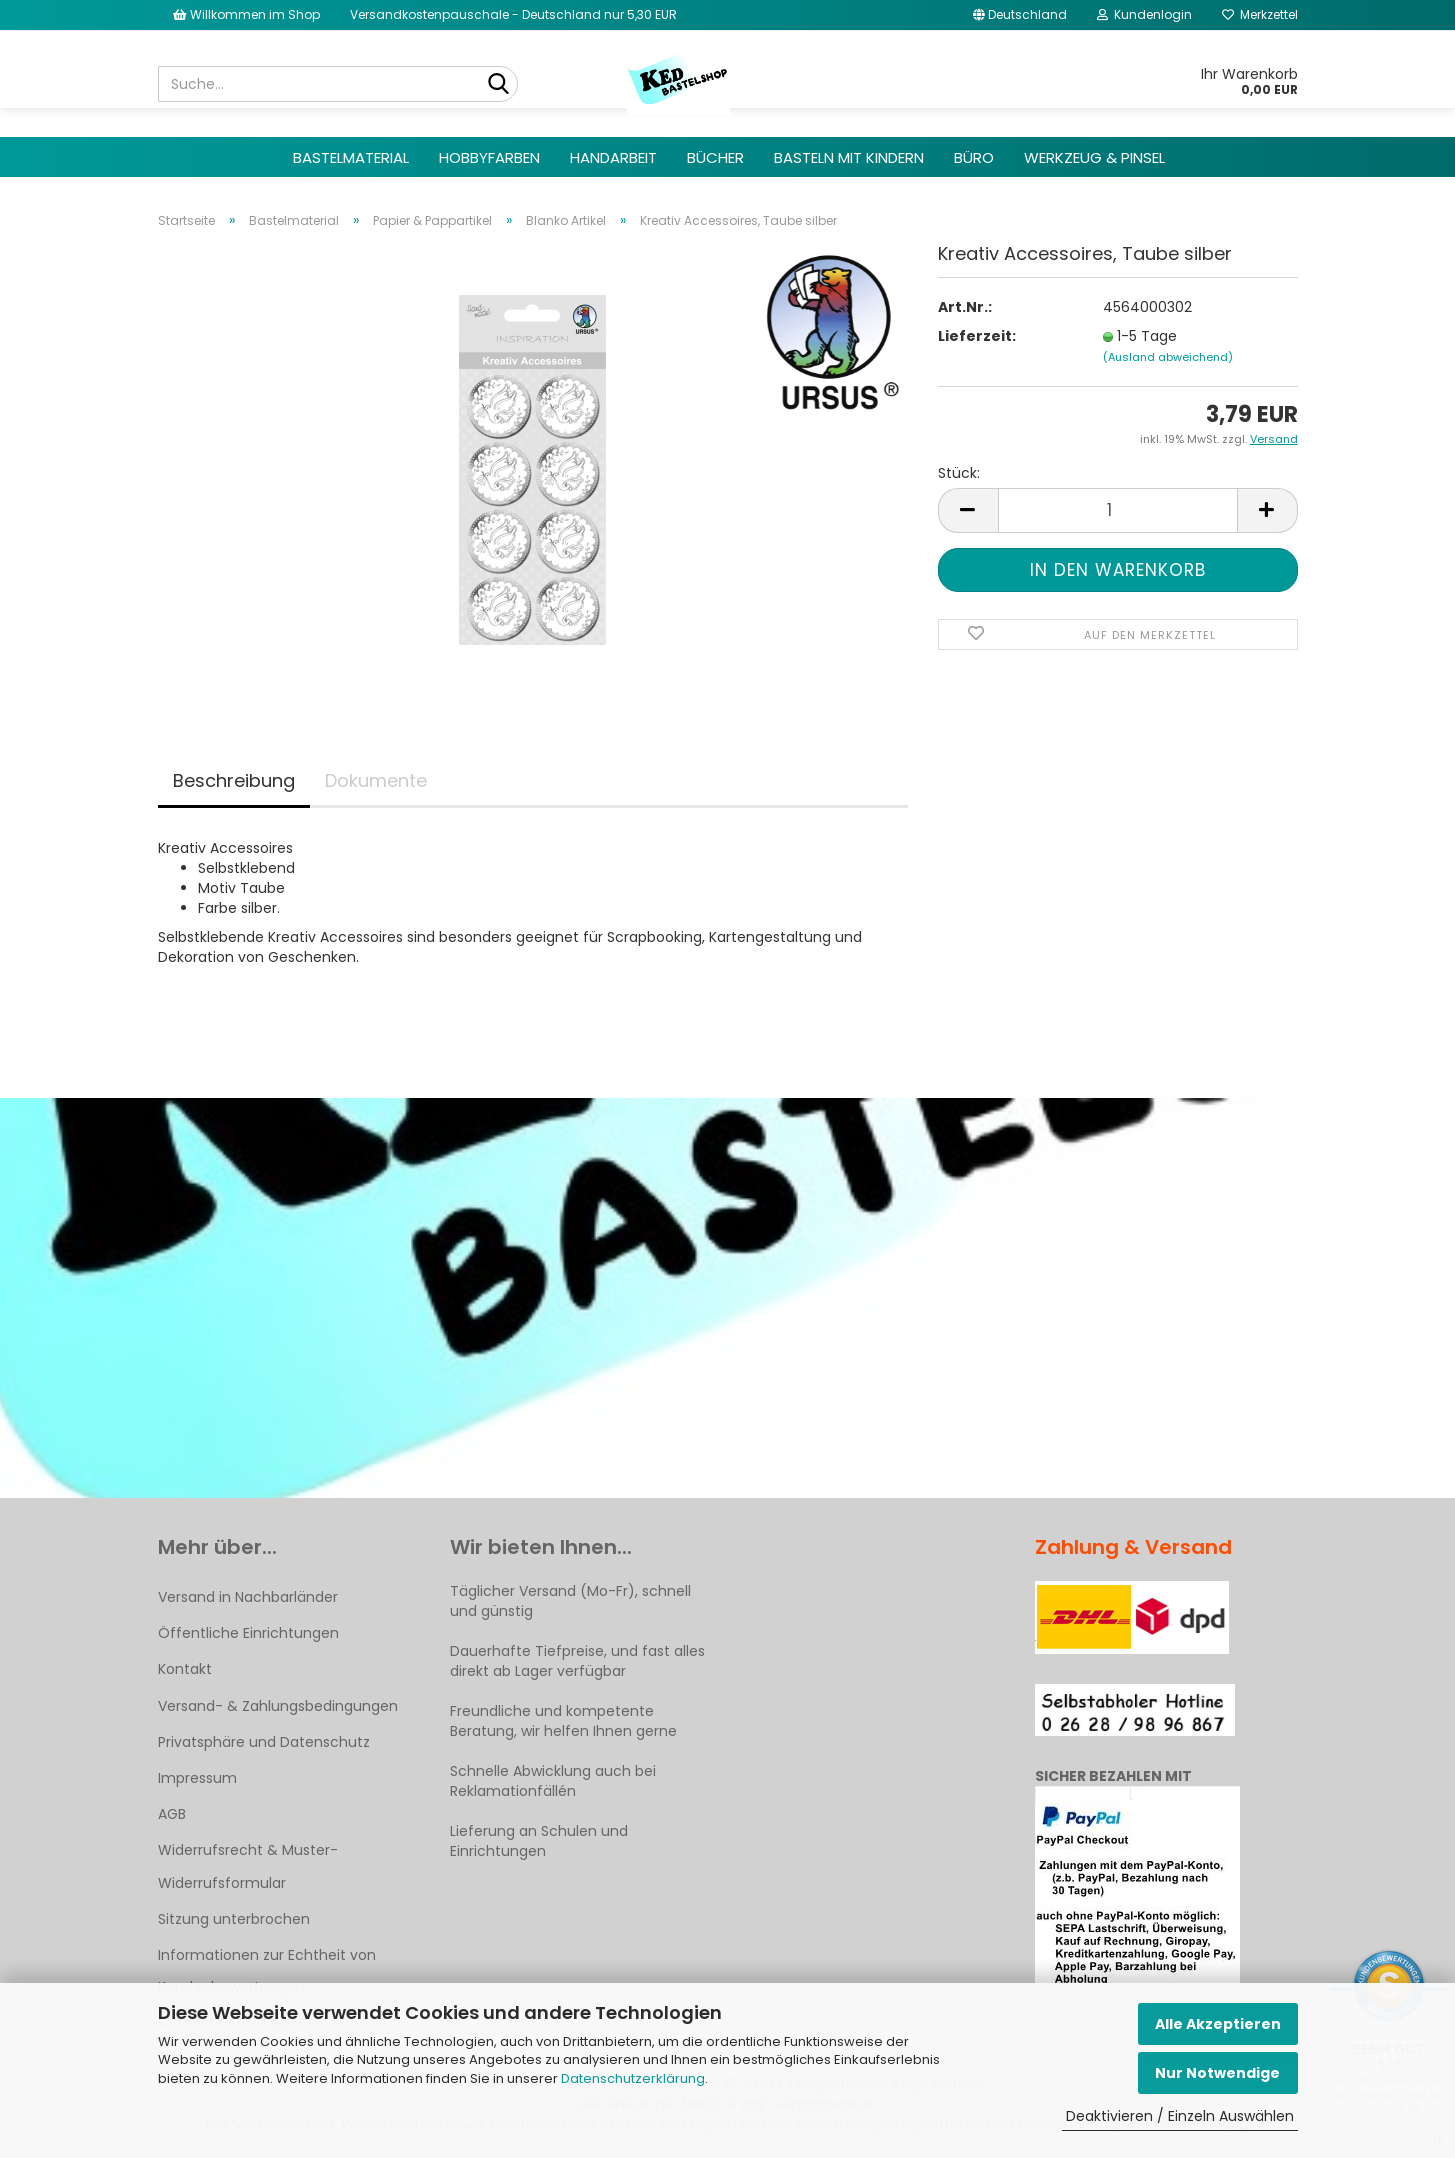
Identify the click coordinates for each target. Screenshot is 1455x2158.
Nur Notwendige (1217, 2073)
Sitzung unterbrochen (234, 1919)
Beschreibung (234, 780)
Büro (974, 157)
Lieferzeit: (977, 336)
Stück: (959, 473)
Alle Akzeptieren (1218, 2024)
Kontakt (185, 1669)
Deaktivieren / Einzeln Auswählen (1180, 2116)
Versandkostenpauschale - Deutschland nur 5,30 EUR (513, 14)
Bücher (715, 157)
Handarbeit (613, 157)
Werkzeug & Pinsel (1094, 157)
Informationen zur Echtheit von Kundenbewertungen (267, 1971)
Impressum (197, 1778)
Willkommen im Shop (246, 14)
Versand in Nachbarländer (248, 1597)
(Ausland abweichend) (1168, 357)
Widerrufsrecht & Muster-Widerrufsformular (248, 1866)
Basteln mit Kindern (849, 157)
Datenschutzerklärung (633, 2078)
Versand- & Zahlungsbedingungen (278, 1706)
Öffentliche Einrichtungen (248, 1633)
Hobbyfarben (489, 157)
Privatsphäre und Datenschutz (264, 1742)
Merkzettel (1260, 14)
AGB (172, 1814)
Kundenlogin (1144, 14)
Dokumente (376, 780)
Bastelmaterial (351, 157)
